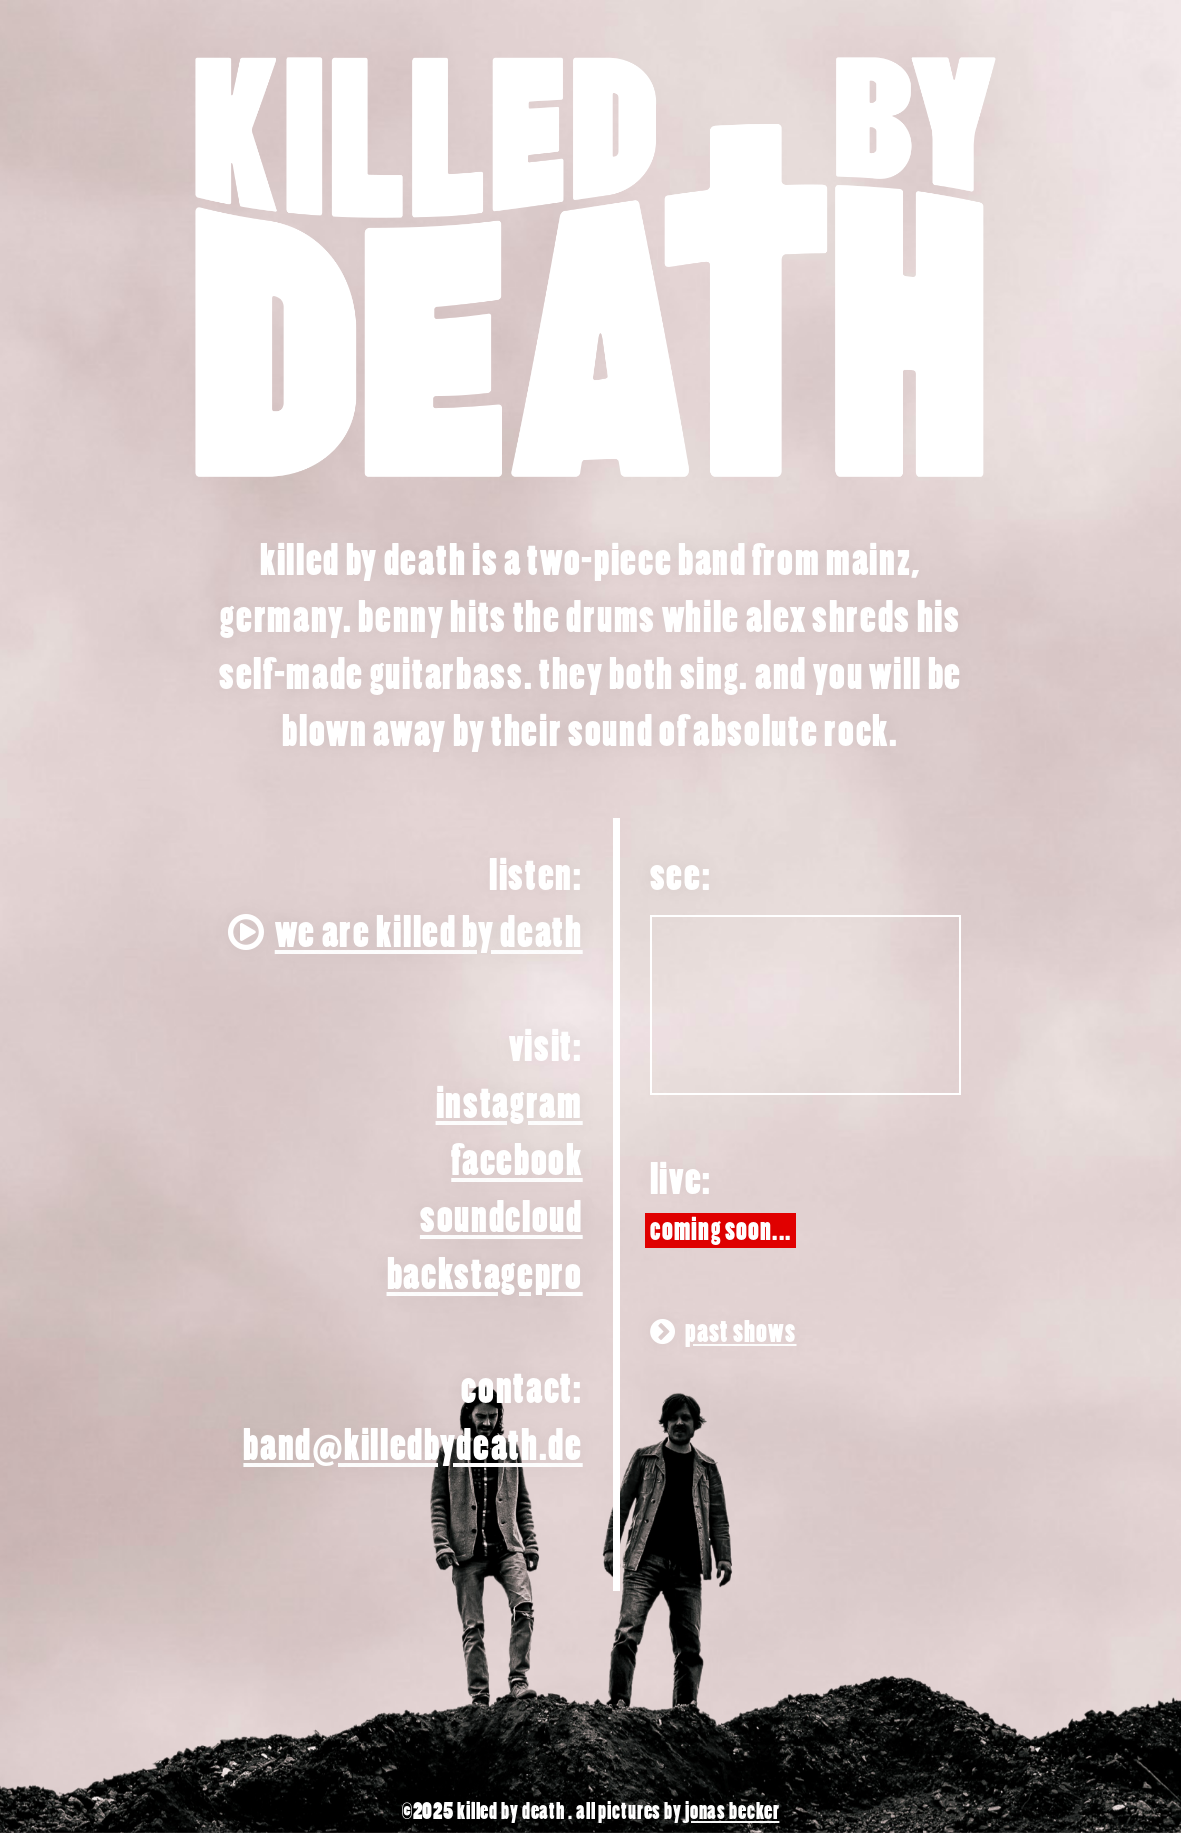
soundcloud (501, 1218)
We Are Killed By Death (405, 933)
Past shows (723, 1332)
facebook (516, 1161)
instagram (509, 1104)
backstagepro (485, 1275)
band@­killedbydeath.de (412, 1446)
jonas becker (732, 1812)
